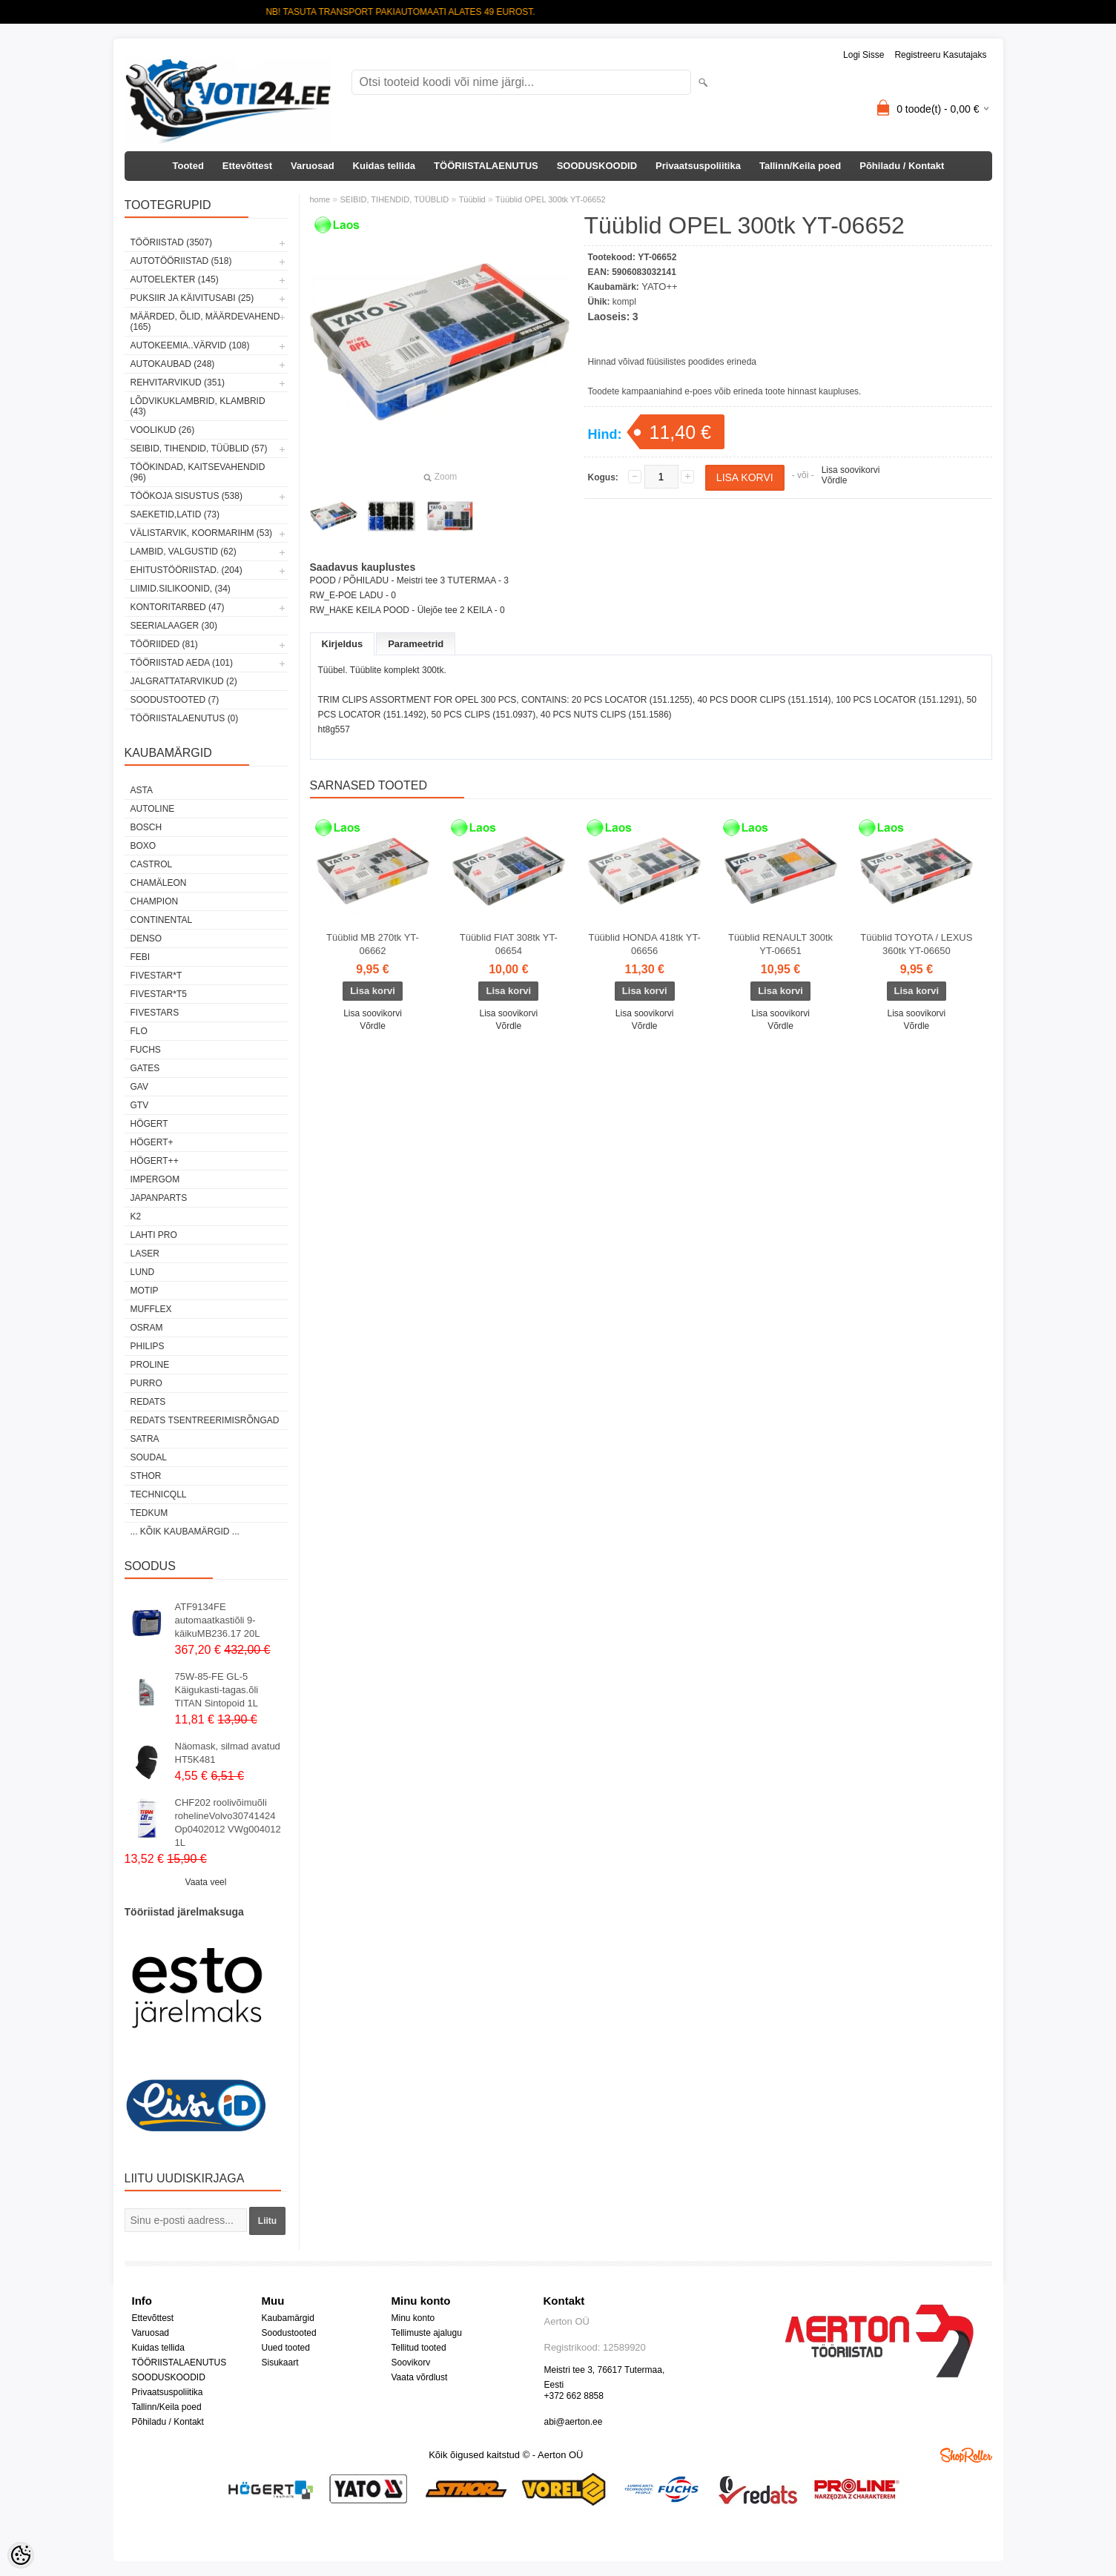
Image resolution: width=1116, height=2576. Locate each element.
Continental (162, 920)
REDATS (148, 1402)
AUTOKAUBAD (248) (173, 364)
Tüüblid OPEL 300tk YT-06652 (550, 199)
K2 (136, 1216)
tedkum (149, 1513)
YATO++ (659, 286)
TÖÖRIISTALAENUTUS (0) (185, 718)
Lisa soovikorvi (851, 470)
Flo (139, 1031)
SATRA (145, 1439)
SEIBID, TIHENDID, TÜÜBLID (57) (199, 448)
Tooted (188, 165)
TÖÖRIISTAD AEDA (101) (182, 663)
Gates (145, 1068)
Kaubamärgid (288, 2318)
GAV (139, 1087)
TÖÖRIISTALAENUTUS (486, 165)
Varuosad (312, 165)
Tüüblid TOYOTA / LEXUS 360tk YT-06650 (916, 944)
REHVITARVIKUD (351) (178, 382)
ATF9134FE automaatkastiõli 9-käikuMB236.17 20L (217, 1620)
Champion (155, 901)
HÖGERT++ (155, 1161)
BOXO (143, 846)
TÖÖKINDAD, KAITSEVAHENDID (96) (198, 472)
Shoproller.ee (966, 2455)
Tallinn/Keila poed (800, 165)
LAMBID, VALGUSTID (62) (184, 551)
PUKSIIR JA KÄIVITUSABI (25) (192, 298)
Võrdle (835, 480)
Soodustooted (289, 2333)
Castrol (152, 864)
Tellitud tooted (419, 2347)
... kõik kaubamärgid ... (185, 1531)
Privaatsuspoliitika (698, 165)
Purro (146, 1383)
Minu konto (413, 2318)
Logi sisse (863, 55)
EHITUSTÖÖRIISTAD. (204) (186, 570)
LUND (143, 1272)
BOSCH (146, 827)
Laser (145, 1253)
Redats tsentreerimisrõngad (205, 1420)
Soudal (149, 1457)
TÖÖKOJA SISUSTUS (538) (186, 496)
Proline (150, 1365)
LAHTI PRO (154, 1235)
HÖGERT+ (152, 1142)
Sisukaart (280, 2362)
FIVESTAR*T (156, 975)
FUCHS (146, 1049)
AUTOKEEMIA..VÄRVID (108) (190, 345)
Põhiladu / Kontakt (901, 165)
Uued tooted (286, 2347)
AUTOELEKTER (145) (175, 279)
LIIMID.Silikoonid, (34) (181, 588)
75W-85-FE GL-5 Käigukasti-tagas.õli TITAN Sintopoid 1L (217, 1690)
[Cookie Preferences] (20, 2555)
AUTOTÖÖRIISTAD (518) (181, 261)
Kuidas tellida (384, 165)
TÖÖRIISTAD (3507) (171, 242)
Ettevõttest (247, 165)
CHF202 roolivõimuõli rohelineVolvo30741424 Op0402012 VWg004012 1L (228, 1822)
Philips (148, 1346)
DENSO (146, 938)
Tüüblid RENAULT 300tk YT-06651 (780, 944)
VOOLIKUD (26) (163, 430)
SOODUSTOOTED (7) (175, 700)
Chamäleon (159, 883)
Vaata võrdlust (420, 2377)
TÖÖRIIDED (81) (164, 644)
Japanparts (159, 1198)
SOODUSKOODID (597, 165)
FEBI (141, 957)
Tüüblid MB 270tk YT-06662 (372, 944)
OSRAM (147, 1327)
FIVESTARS (155, 1012)
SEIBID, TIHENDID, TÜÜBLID (394, 199)
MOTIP (145, 1290)
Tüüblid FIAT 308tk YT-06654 (509, 944)
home (320, 199)
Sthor (146, 1476)
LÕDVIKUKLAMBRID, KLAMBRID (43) (198, 406)
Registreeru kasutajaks (940, 55)
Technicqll (159, 1494)
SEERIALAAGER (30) (174, 625)
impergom (155, 1179)
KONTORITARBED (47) (178, 607)
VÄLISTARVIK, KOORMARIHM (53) (202, 533)
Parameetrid (415, 643)
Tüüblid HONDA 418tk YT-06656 (644, 944)
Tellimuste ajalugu (427, 2333)
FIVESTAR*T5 (159, 994)
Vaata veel (206, 1882)
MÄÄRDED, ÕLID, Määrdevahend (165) (205, 321)
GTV (140, 1105)
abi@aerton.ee (573, 2422)
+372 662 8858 (574, 2396)
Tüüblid (472, 199)
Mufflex (151, 1309)
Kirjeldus (342, 643)
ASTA (142, 790)
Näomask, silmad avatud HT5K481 (227, 1753)
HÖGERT (149, 1124)
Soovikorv (411, 2362)
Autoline (153, 809)
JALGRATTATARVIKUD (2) (184, 681)
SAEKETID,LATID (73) (175, 514)
